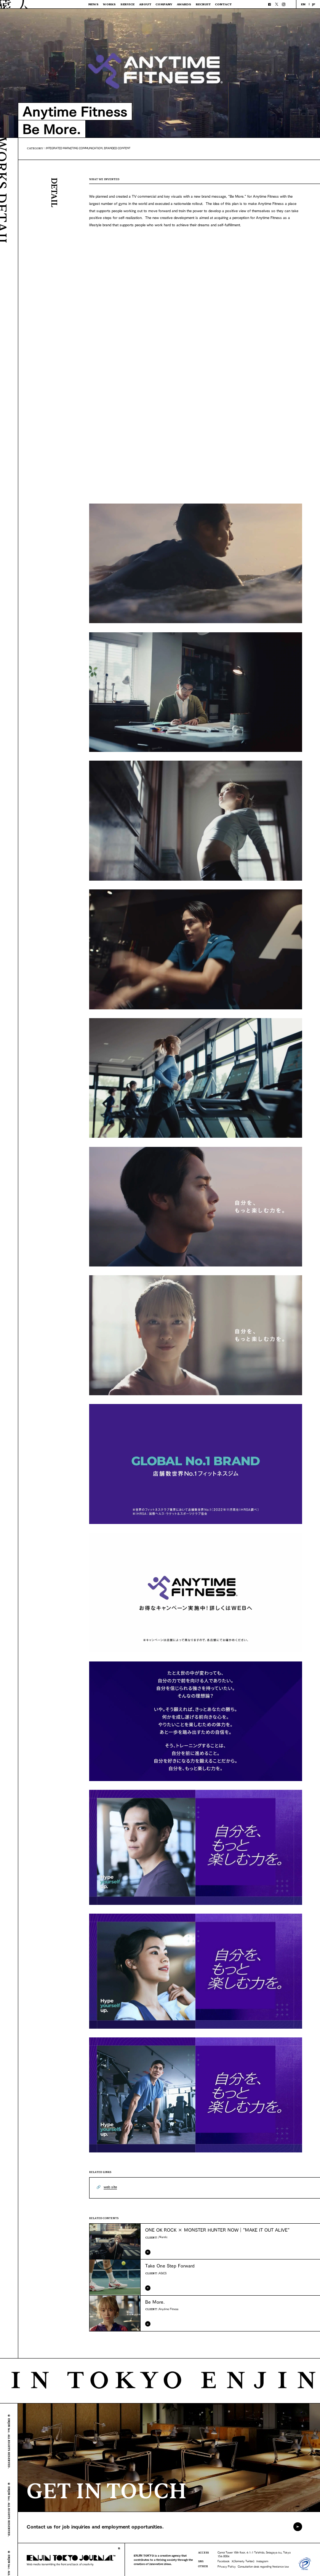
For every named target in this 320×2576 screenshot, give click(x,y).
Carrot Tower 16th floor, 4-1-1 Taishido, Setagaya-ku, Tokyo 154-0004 (254, 2554)
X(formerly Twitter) (243, 2561)
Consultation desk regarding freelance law (263, 2566)
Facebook (224, 2561)
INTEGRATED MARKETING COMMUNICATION (74, 148)
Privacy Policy (227, 2566)
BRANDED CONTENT (117, 148)
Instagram (262, 2561)
